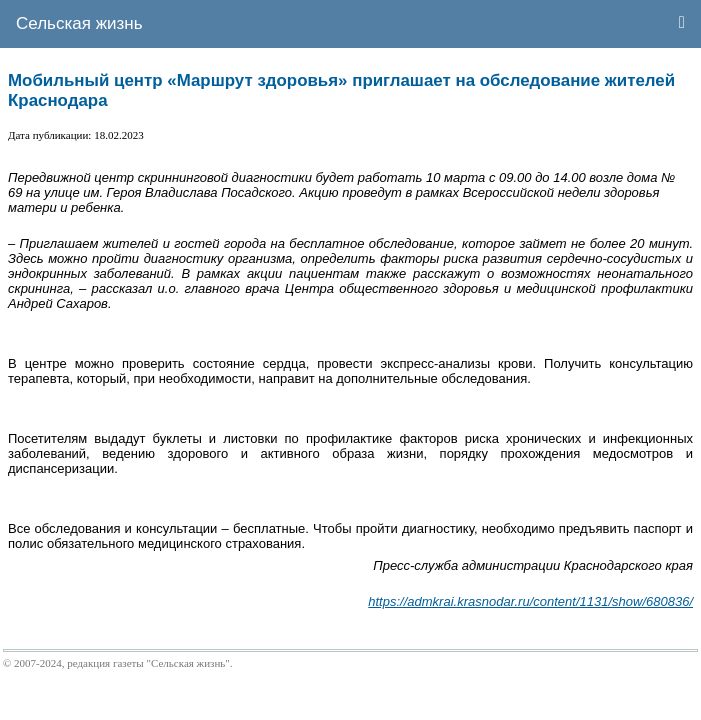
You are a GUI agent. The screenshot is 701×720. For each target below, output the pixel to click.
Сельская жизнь (79, 23)
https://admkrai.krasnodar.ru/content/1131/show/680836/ (530, 601)
